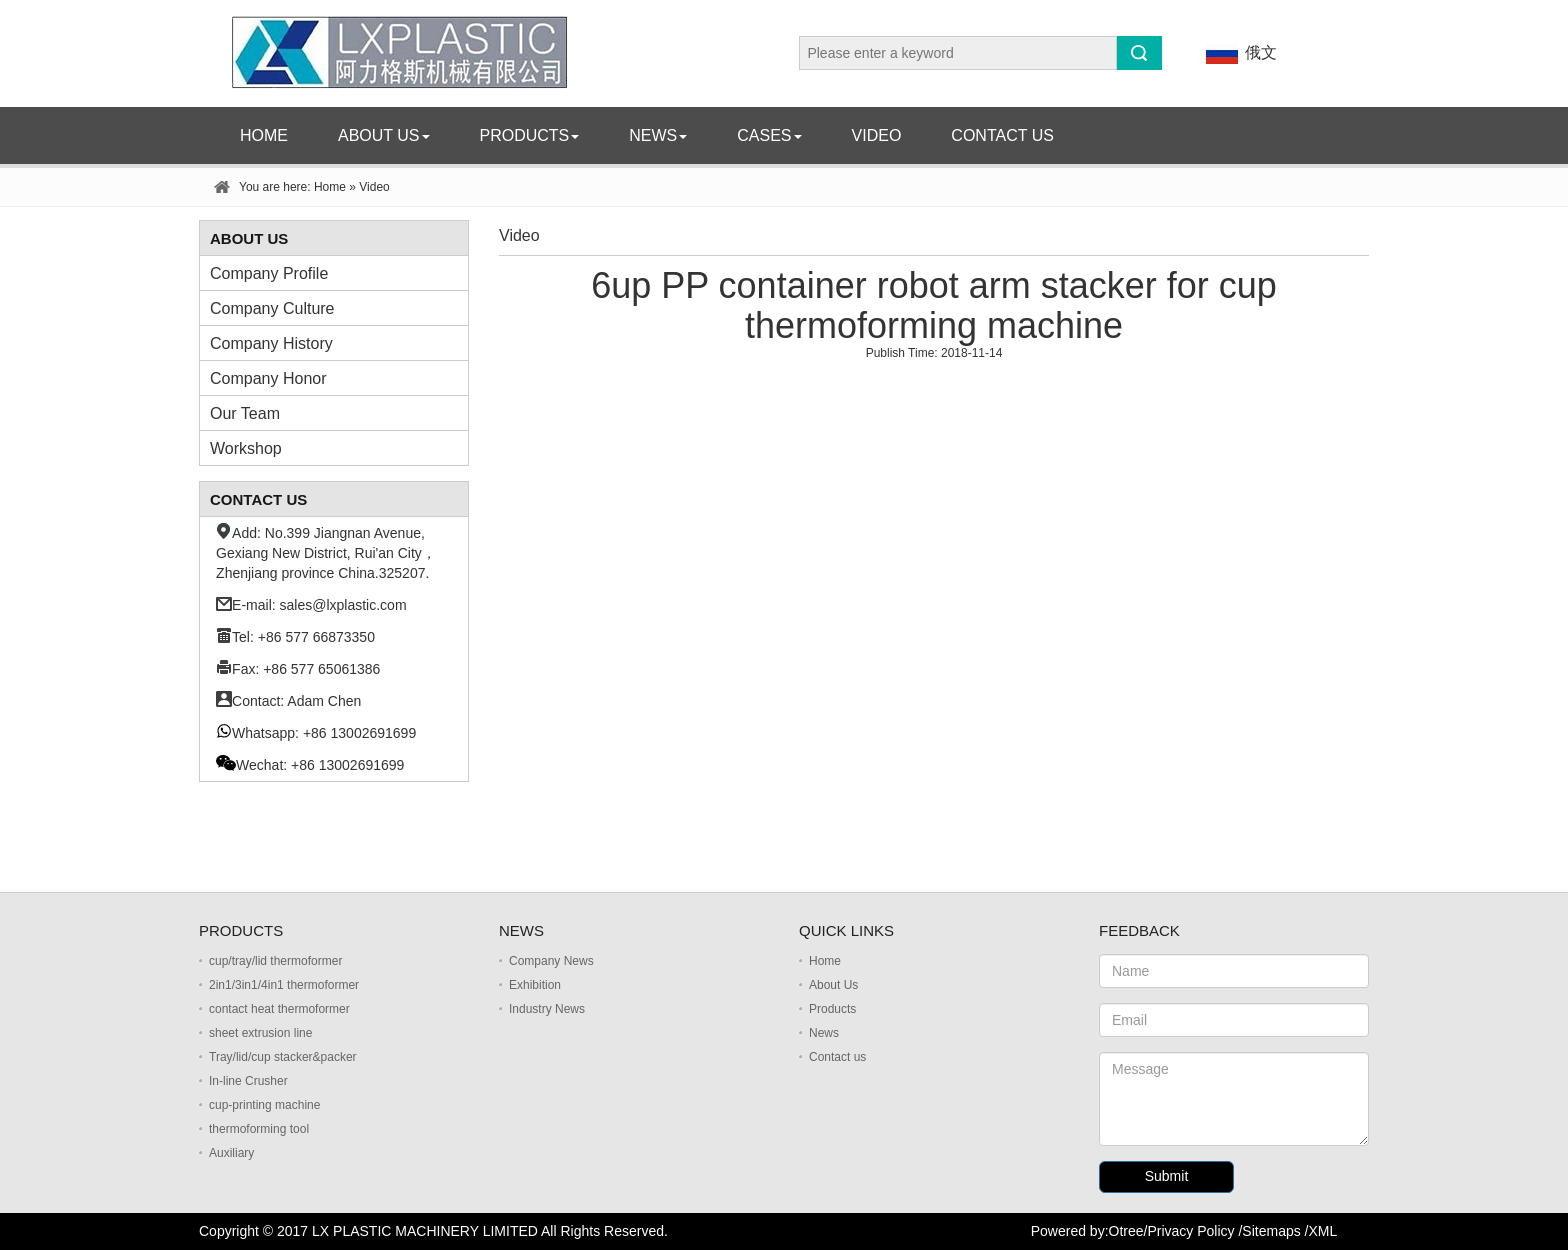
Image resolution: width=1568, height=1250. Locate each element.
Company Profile (269, 273)
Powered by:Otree (1087, 1231)
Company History (271, 343)
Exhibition (535, 985)
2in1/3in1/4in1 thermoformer (284, 985)
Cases (769, 135)
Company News (551, 961)
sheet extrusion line (260, 1033)
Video (877, 135)
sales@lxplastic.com (343, 605)
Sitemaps (1271, 1231)
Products (530, 135)
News (658, 135)
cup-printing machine (264, 1105)
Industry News (547, 1009)
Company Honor (268, 378)
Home (264, 135)
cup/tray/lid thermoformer (275, 961)
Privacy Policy (1190, 1231)
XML (1323, 1231)
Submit (1167, 1176)
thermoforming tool (259, 1129)
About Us (384, 135)
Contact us (1002, 135)
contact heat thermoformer (279, 1009)
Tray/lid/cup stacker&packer (283, 1057)
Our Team (245, 413)
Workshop (246, 448)
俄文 (1238, 53)
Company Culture (272, 308)
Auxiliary (231, 1153)
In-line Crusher (248, 1081)
